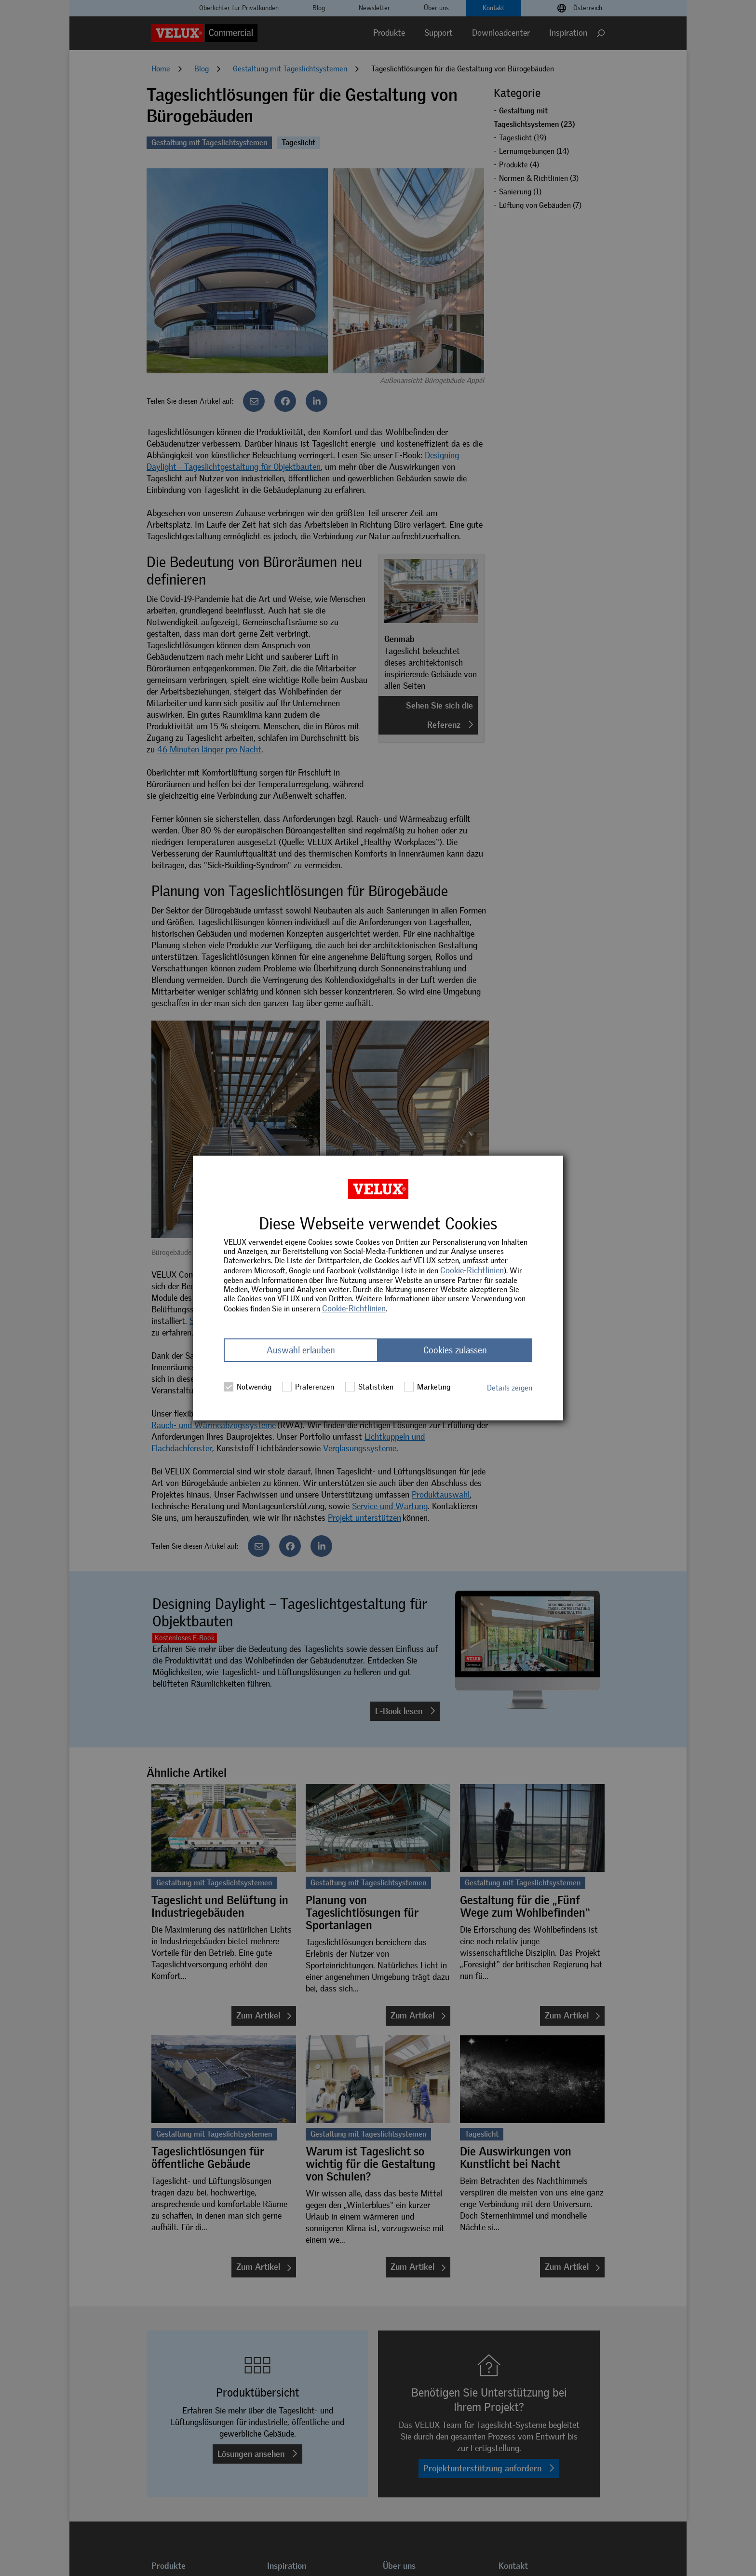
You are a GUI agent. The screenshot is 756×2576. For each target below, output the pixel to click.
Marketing (427, 1386)
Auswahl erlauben (301, 1350)
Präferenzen (308, 1386)
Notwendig (247, 1386)
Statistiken (369, 1386)
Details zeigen (509, 1387)
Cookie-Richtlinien (472, 1270)
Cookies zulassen (455, 1350)
